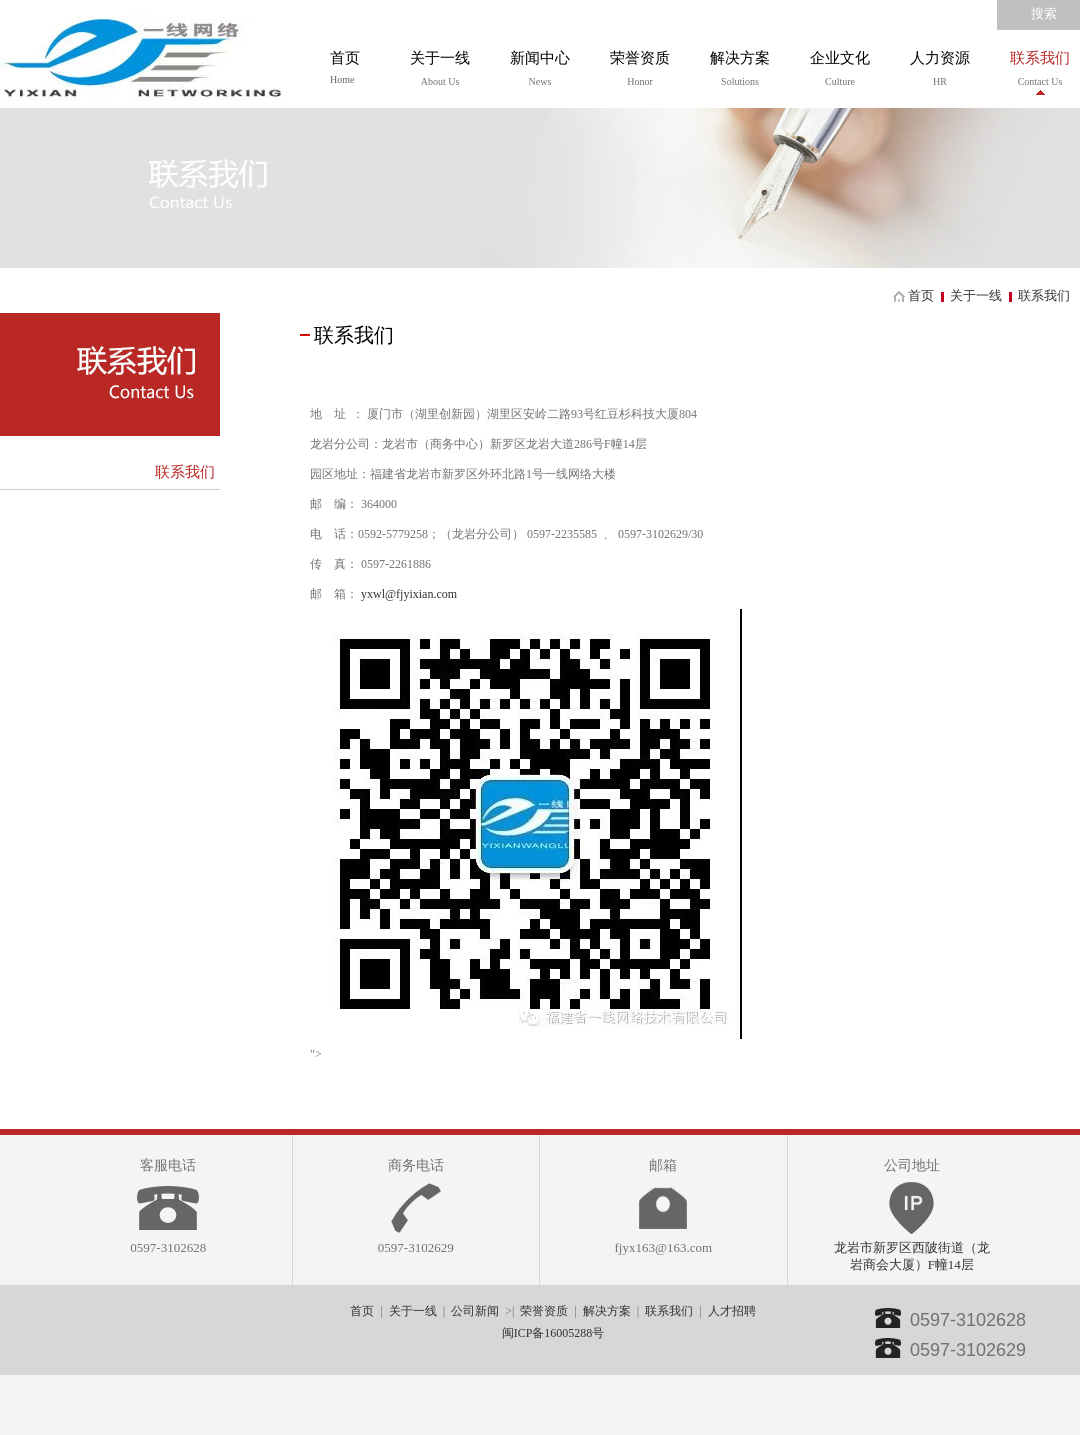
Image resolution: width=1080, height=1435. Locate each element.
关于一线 (976, 295)
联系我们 (185, 472)
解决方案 (607, 1311)
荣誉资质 (544, 1311)
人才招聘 (732, 1311)
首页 (345, 67)
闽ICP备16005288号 (553, 1333)
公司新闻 (475, 1311)
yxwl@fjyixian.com (409, 594)
